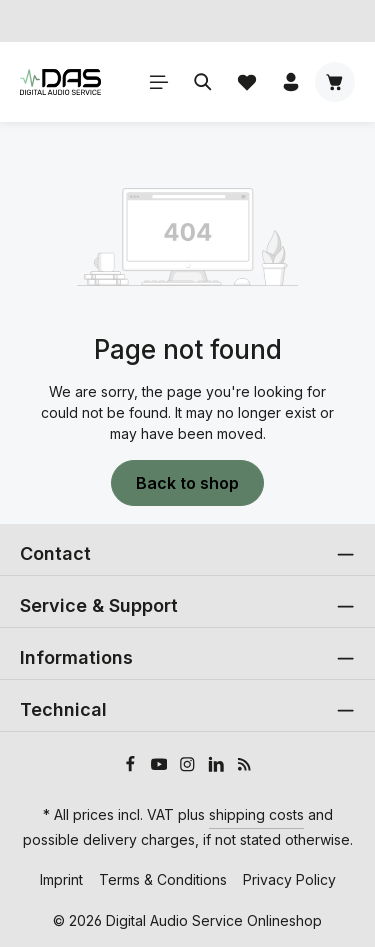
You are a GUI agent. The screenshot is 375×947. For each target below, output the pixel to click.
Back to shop (187, 483)
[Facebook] (132, 766)
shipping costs (256, 814)
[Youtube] (161, 766)
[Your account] (291, 82)
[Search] (203, 82)
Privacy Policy (289, 879)
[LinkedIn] (218, 766)
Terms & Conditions (163, 879)
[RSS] (244, 766)
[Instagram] (189, 766)
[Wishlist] (247, 82)
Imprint (61, 879)
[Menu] (159, 82)
